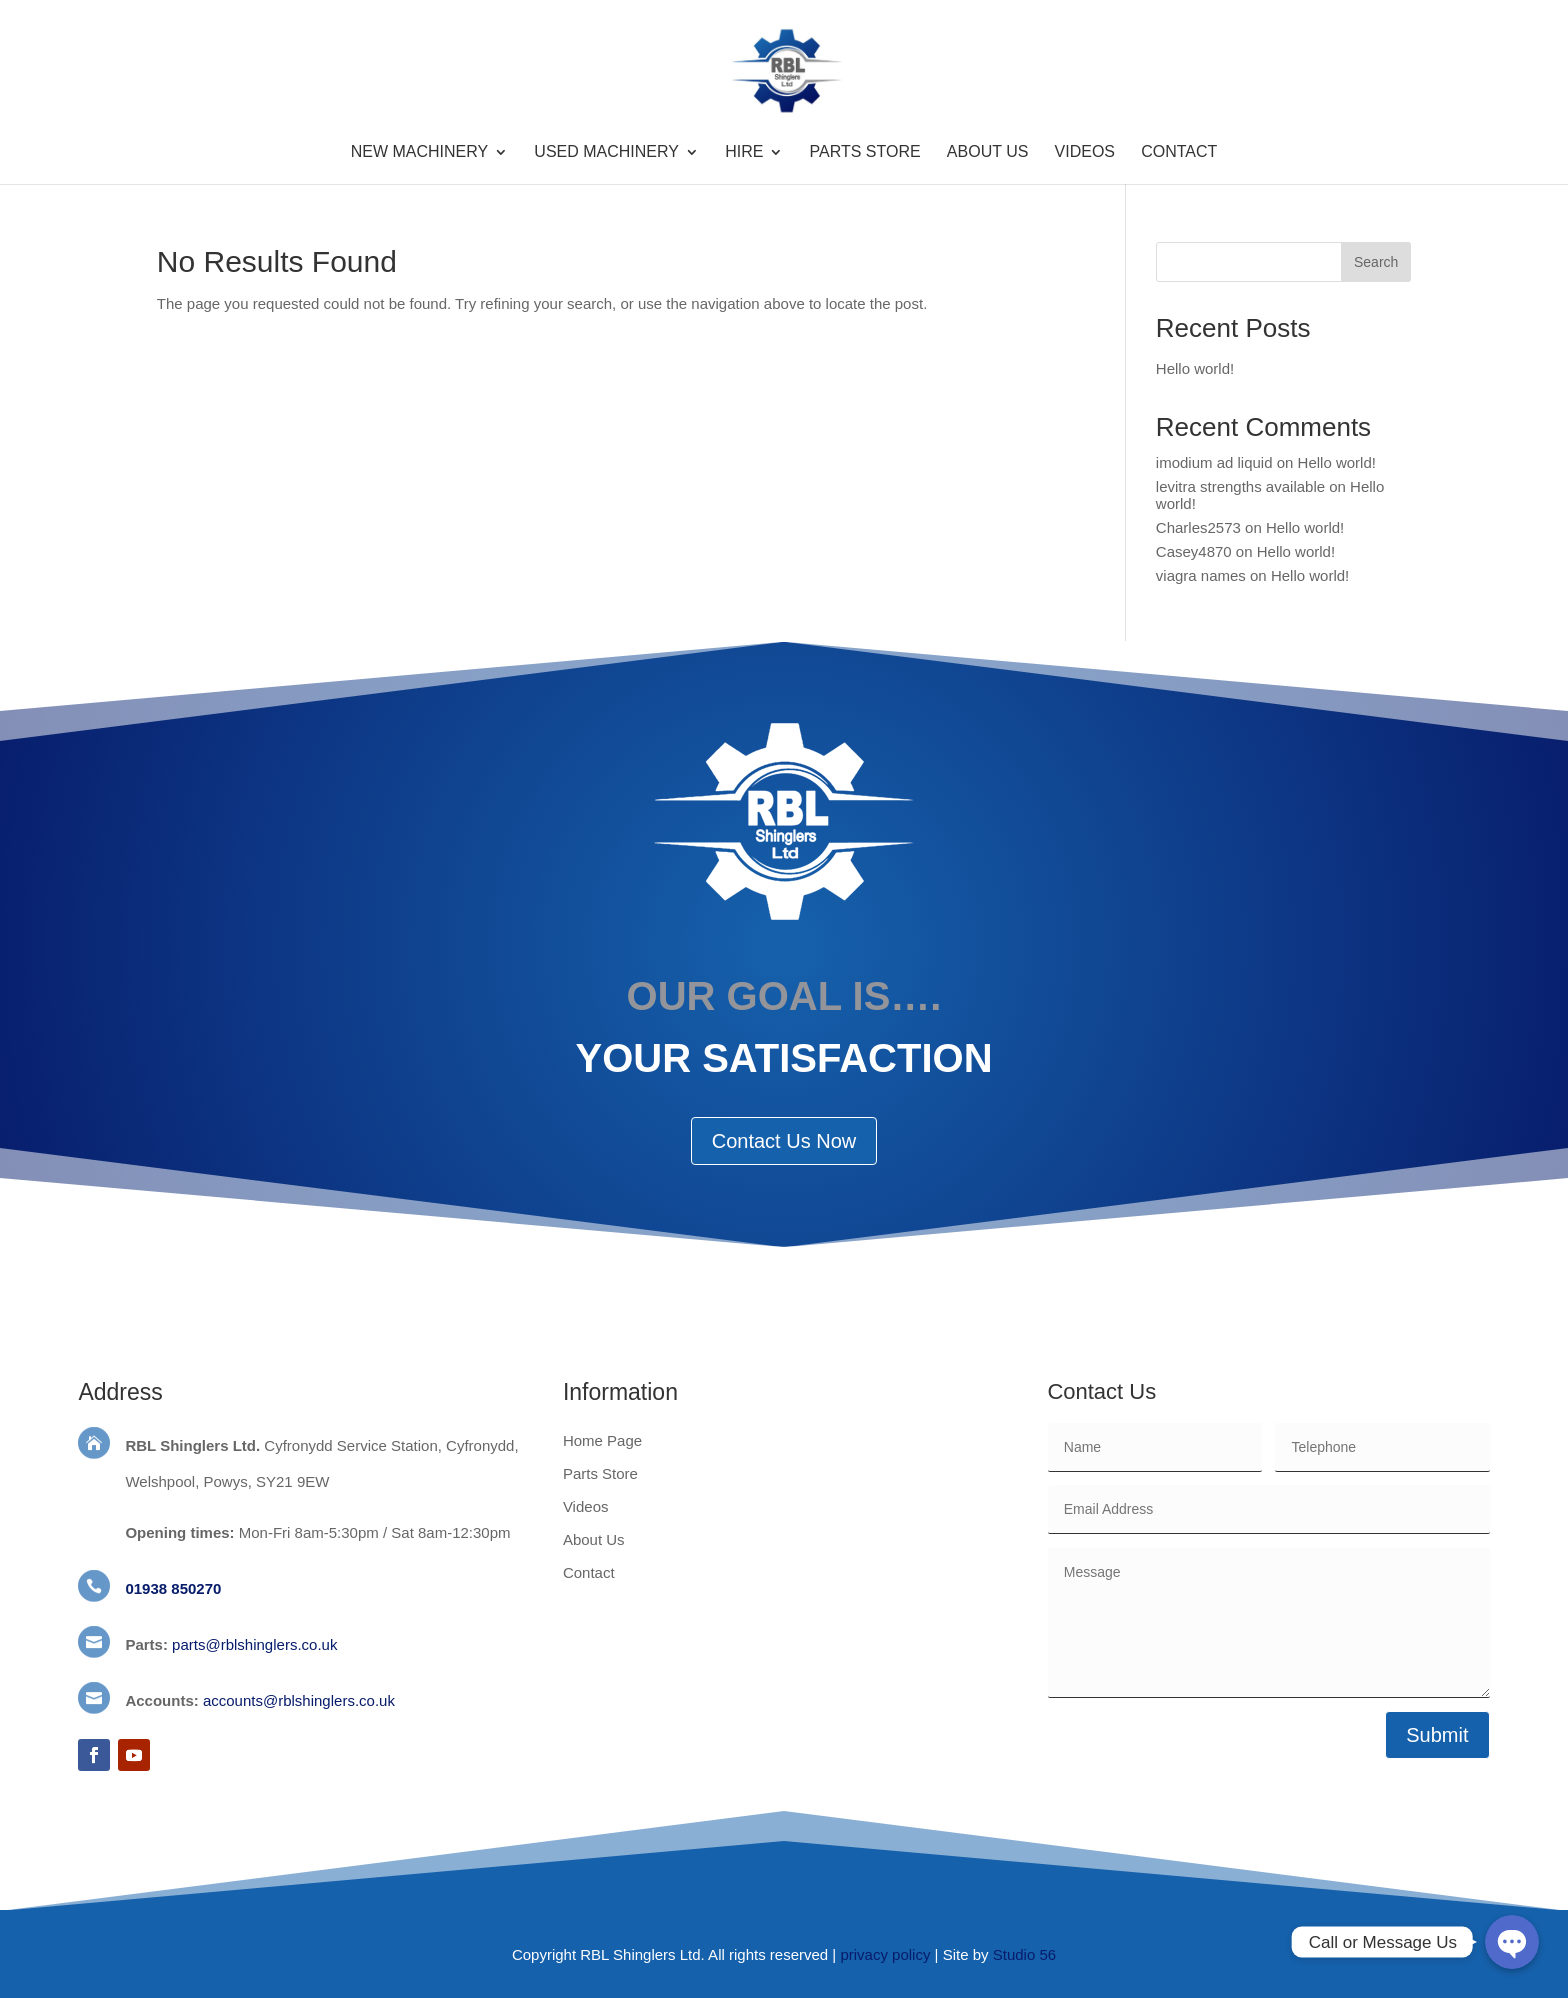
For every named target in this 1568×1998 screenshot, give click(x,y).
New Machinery (420, 152)
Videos (1085, 152)
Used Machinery (606, 152)
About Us (988, 152)
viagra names (1201, 575)
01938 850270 (173, 1588)
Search (1376, 262)
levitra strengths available (1240, 486)
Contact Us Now (784, 1141)
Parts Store (865, 152)
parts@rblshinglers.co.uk (254, 1644)
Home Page (602, 1440)
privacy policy (885, 1954)
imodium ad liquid (1214, 462)
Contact (1179, 152)
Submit (1437, 1735)
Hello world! (1195, 368)
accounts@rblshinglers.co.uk (299, 1700)
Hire (744, 152)
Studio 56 (1024, 1954)
